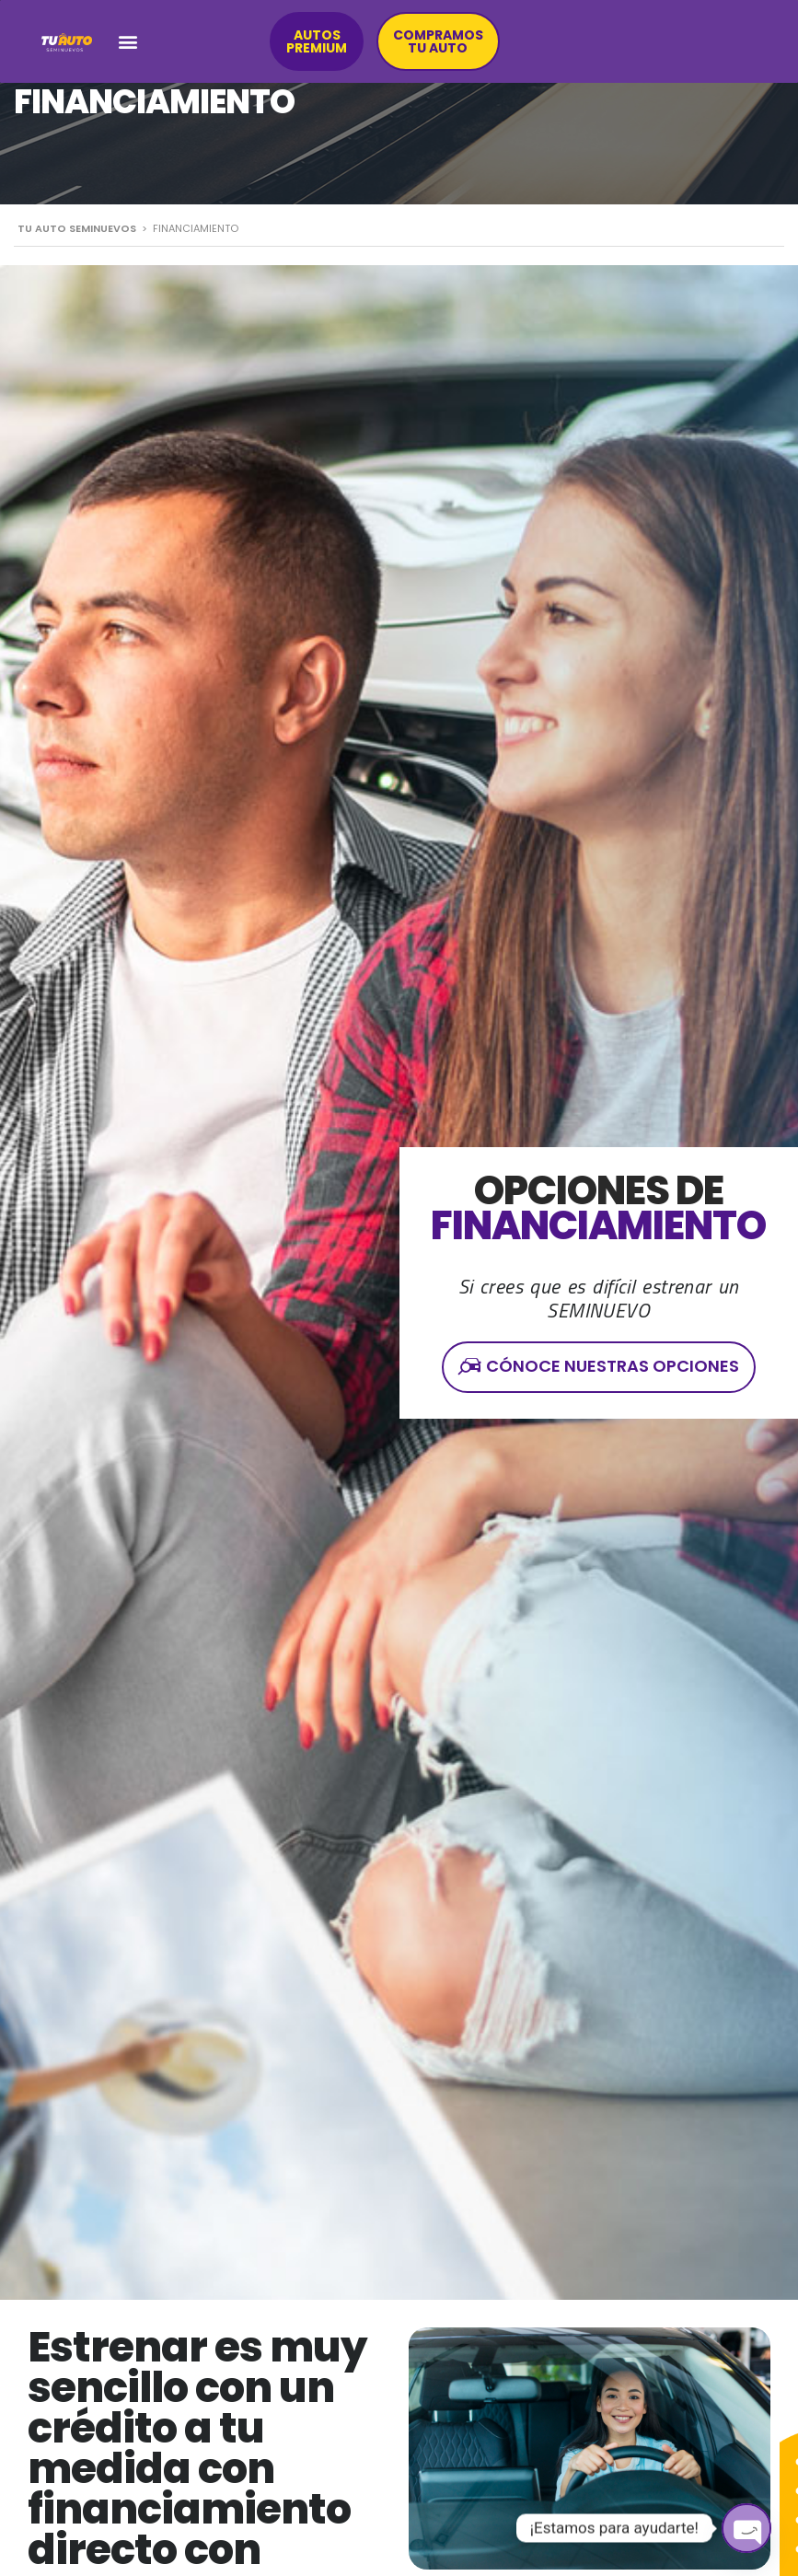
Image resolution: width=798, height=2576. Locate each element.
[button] (128, 42)
